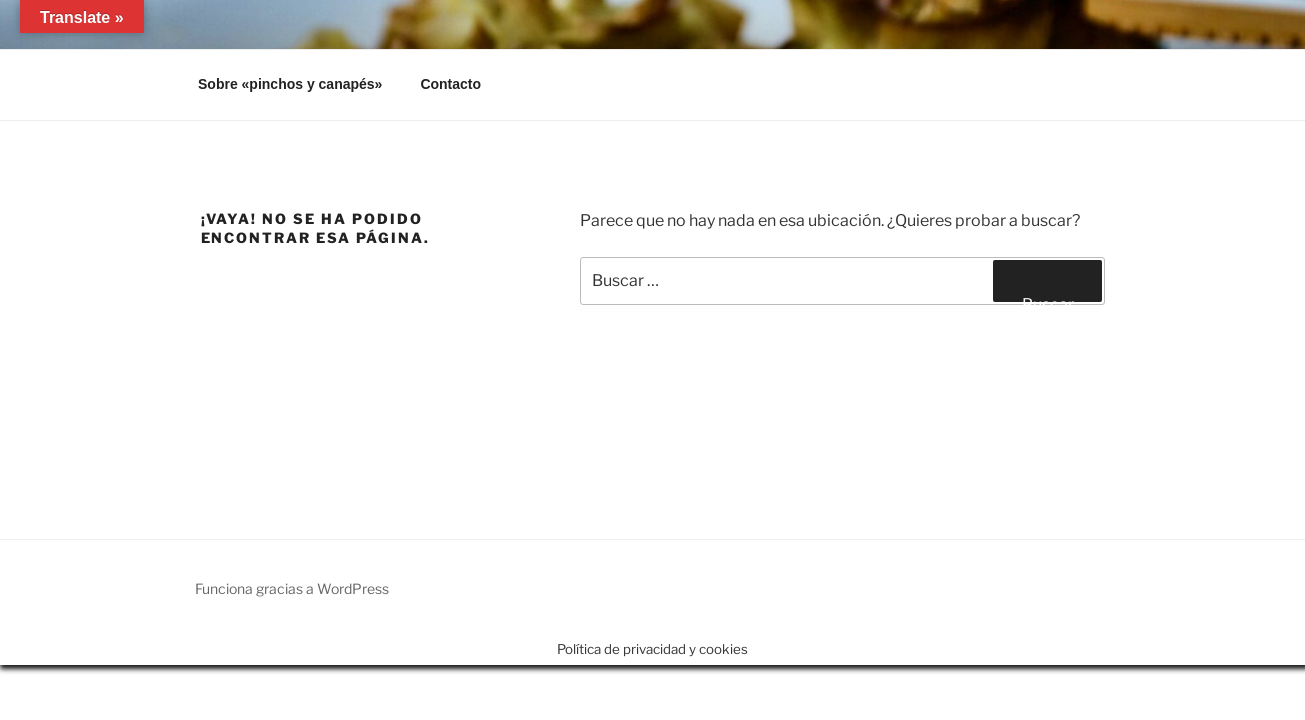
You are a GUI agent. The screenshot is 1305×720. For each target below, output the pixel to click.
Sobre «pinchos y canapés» (290, 84)
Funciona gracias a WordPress (292, 588)
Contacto (450, 84)
